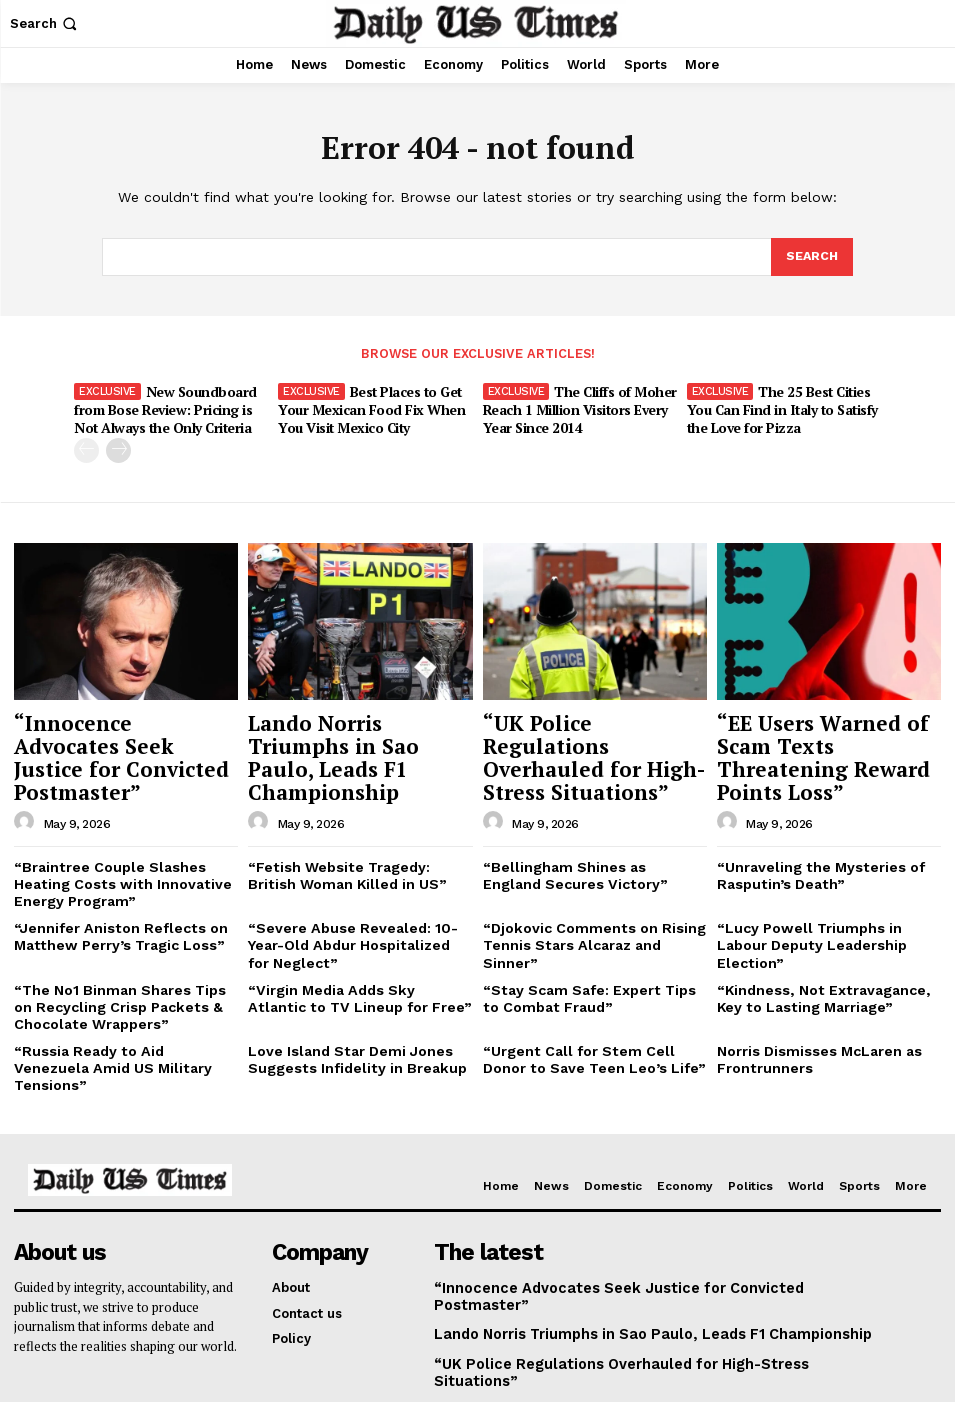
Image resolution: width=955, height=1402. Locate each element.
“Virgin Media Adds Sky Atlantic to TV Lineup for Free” (354, 947)
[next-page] (118, 445)
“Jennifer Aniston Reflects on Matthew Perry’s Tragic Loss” (110, 890)
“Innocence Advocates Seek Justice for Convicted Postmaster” (124, 734)
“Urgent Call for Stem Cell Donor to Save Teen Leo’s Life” (589, 1004)
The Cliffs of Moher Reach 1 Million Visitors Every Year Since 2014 (578, 408)
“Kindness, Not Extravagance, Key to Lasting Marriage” (827, 947)
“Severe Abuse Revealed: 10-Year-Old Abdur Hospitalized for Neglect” (353, 898)
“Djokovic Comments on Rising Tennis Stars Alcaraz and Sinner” (593, 890)
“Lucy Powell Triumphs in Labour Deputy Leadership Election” (825, 890)
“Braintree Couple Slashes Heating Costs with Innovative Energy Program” (110, 841)
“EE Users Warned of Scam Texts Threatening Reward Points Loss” (819, 734)
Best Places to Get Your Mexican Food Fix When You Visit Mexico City (370, 408)
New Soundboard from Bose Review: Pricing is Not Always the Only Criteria (162, 408)
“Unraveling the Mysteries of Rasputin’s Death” (810, 833)
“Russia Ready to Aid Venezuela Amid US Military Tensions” (119, 1004)
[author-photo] (27, 782)
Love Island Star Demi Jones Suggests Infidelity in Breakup (346, 1004)
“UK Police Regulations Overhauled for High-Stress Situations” (581, 734)
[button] (45, 23)
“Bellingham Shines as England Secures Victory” (585, 833)
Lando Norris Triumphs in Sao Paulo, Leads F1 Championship (357, 734)
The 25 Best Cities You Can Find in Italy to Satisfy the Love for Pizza (779, 408)
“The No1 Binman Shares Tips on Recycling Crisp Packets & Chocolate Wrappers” (122, 955)
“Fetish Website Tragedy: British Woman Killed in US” (354, 833)
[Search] (811, 257)
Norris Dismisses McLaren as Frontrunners (812, 1004)
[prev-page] (86, 445)
